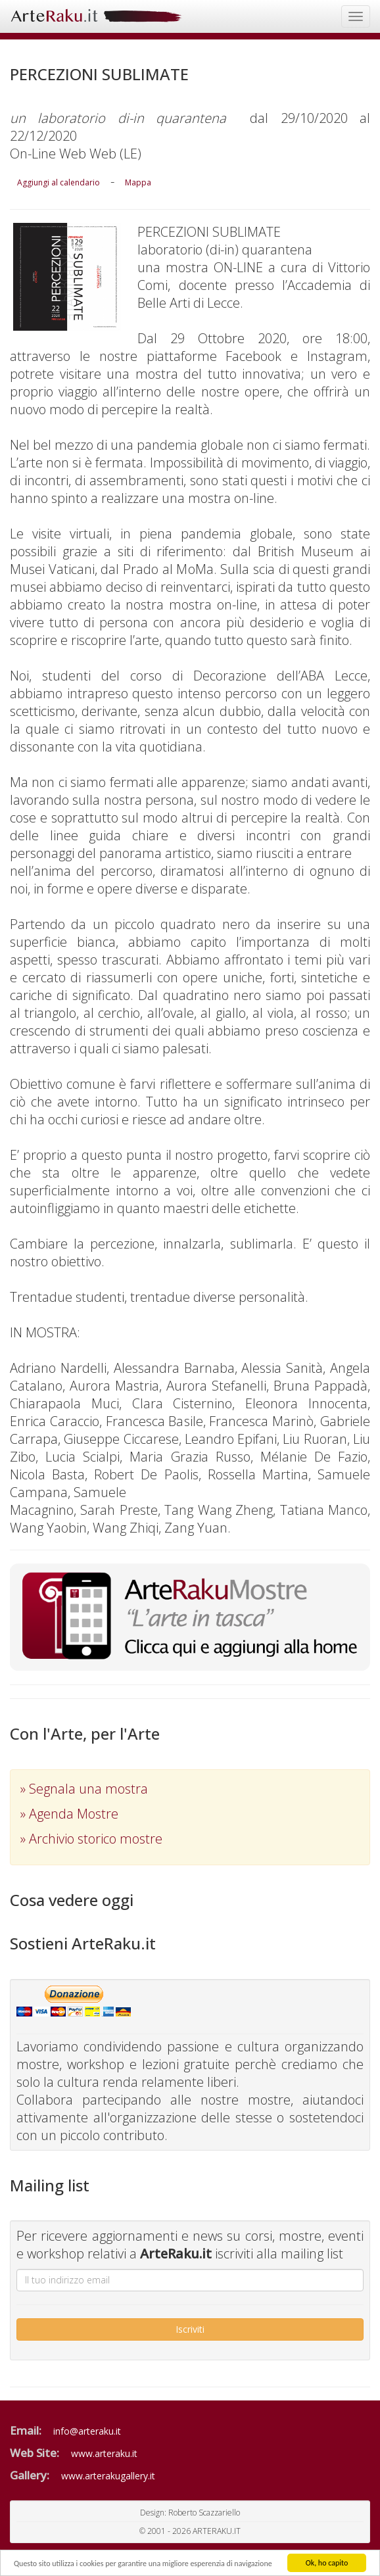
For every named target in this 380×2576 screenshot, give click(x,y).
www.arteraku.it (104, 2453)
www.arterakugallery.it (108, 2475)
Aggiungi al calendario (58, 182)
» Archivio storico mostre (91, 1839)
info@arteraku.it (87, 2431)
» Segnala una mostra (84, 1789)
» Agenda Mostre (69, 1814)
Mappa (138, 182)
